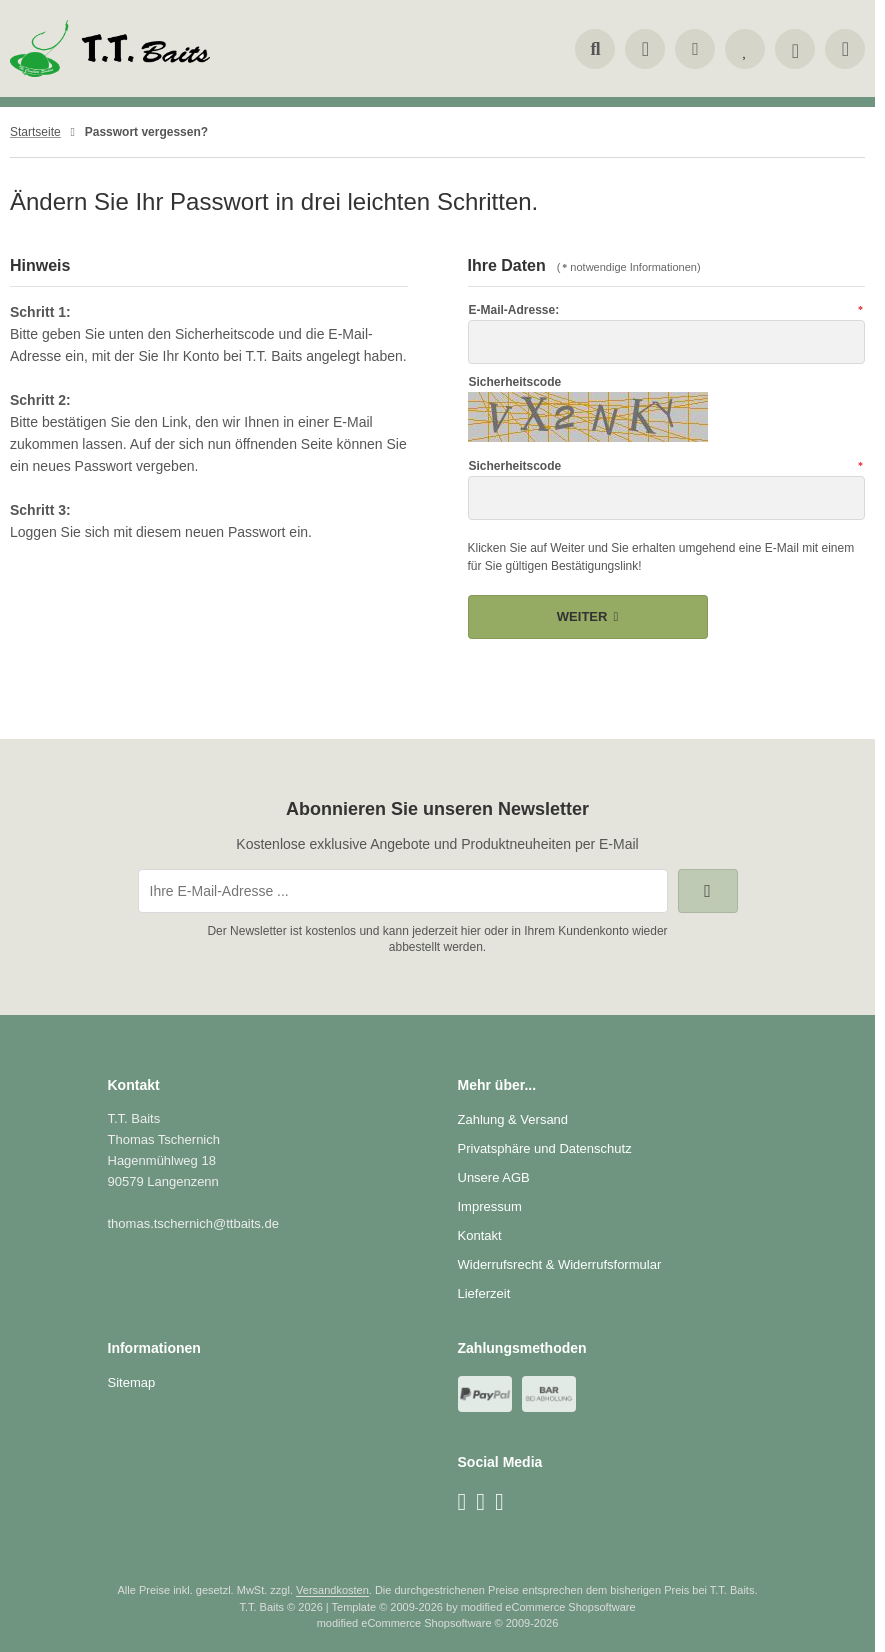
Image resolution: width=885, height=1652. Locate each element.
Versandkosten (332, 1590)
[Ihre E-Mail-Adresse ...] (403, 891)
